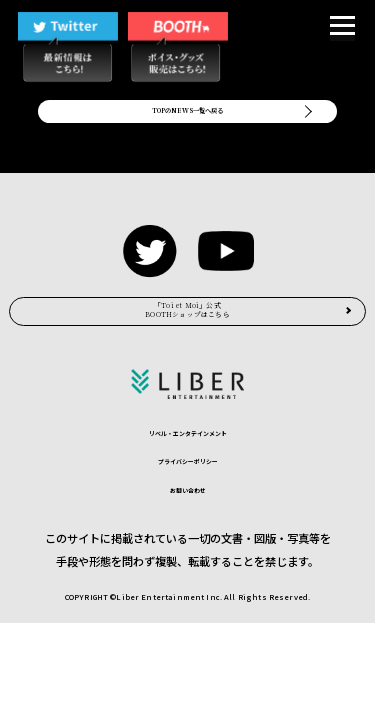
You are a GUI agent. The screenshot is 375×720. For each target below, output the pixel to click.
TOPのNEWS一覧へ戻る (188, 123)
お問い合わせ (188, 556)
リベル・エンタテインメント (188, 493)
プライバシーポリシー (188, 524)
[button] (342, 28)
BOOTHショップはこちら (187, 352)
